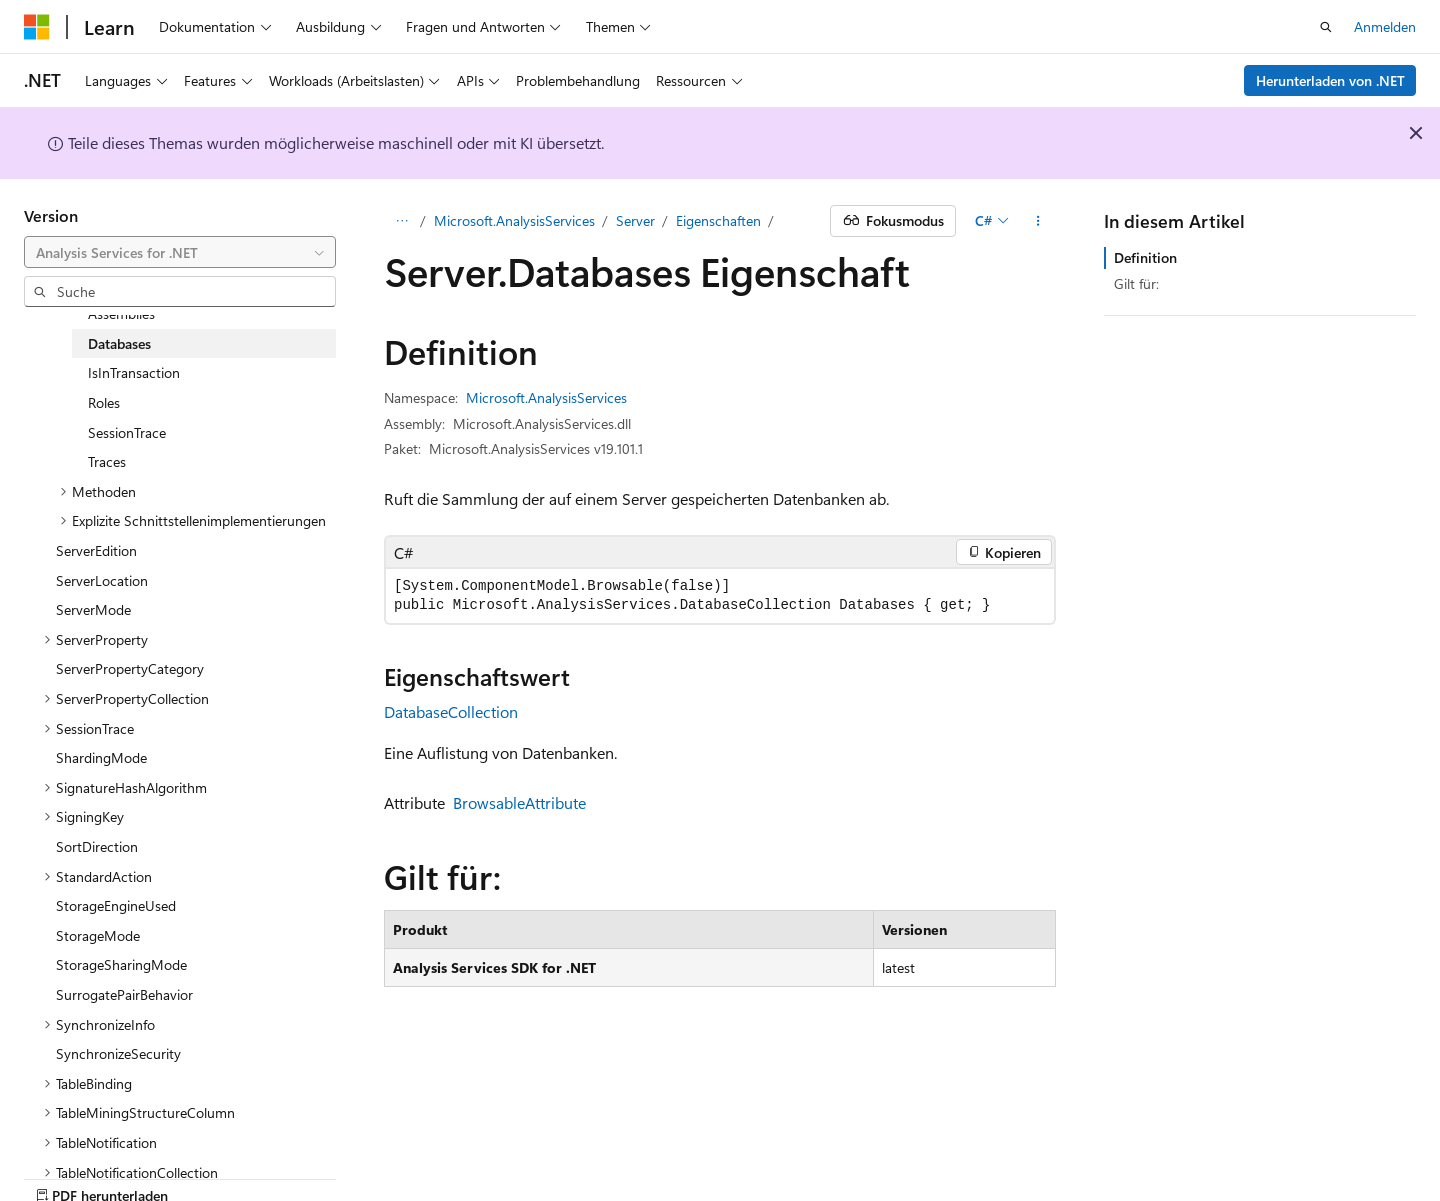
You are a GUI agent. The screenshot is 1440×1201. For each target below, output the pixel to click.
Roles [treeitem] (104, 402)
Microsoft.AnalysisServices (514, 220)
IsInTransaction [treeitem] (134, 372)
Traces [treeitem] (107, 461)
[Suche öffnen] (1326, 27)
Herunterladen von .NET (1330, 80)
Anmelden (1385, 26)
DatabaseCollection (451, 711)
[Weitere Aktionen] (1038, 221)
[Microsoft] (37, 27)
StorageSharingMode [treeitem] (121, 964)
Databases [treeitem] (119, 343)
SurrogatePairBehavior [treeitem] (124, 994)
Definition (1145, 257)
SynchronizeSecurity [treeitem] (118, 1053)
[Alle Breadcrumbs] (401, 221)
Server (635, 220)
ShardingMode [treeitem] (101, 757)
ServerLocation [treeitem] (102, 580)
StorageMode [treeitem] (98, 935)
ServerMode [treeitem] (93, 609)
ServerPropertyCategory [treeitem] (130, 668)
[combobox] (180, 252)
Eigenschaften (718, 220)
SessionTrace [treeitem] (127, 432)
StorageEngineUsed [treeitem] (116, 905)
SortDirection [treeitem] (97, 846)
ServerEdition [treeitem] (96, 550)
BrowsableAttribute (519, 802)
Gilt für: (1136, 283)
